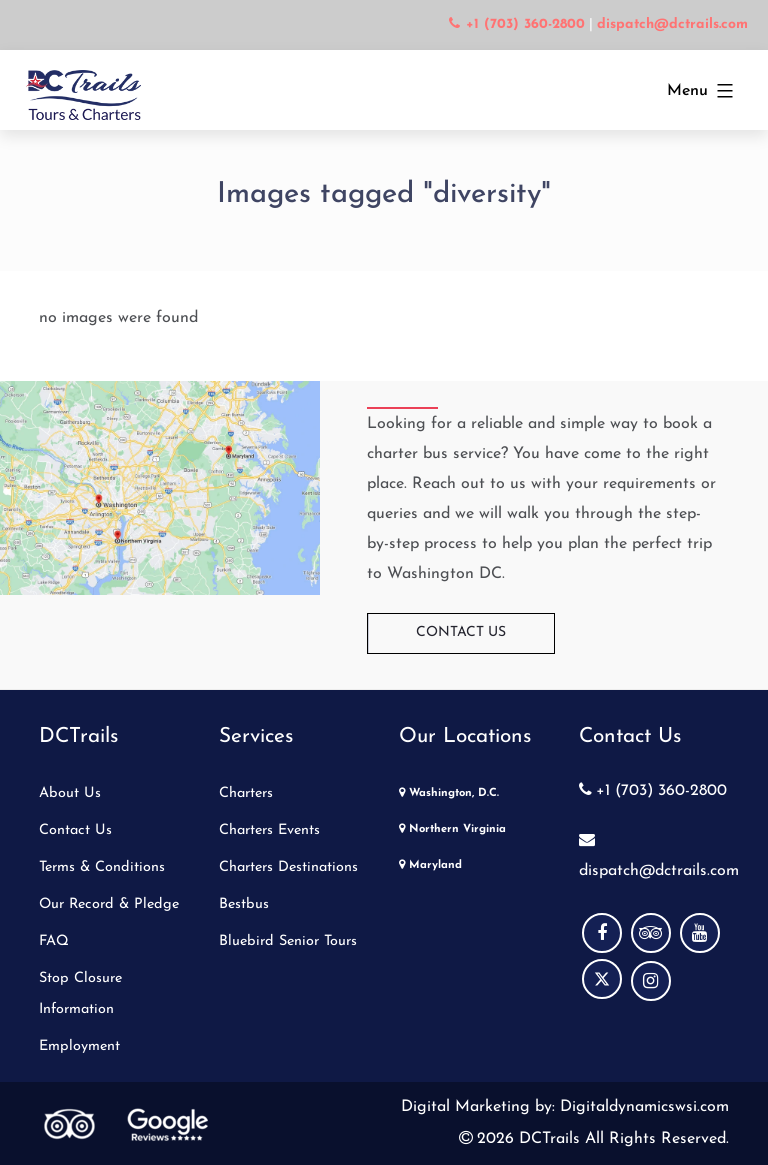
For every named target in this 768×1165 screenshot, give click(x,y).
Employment (79, 1046)
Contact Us (461, 632)
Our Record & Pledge (109, 904)
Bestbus (244, 904)
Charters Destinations (288, 867)
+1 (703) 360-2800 (653, 791)
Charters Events (269, 830)
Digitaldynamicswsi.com (642, 1107)
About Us (70, 793)
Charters (246, 793)
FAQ (54, 941)
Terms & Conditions (102, 867)
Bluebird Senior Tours (288, 941)
